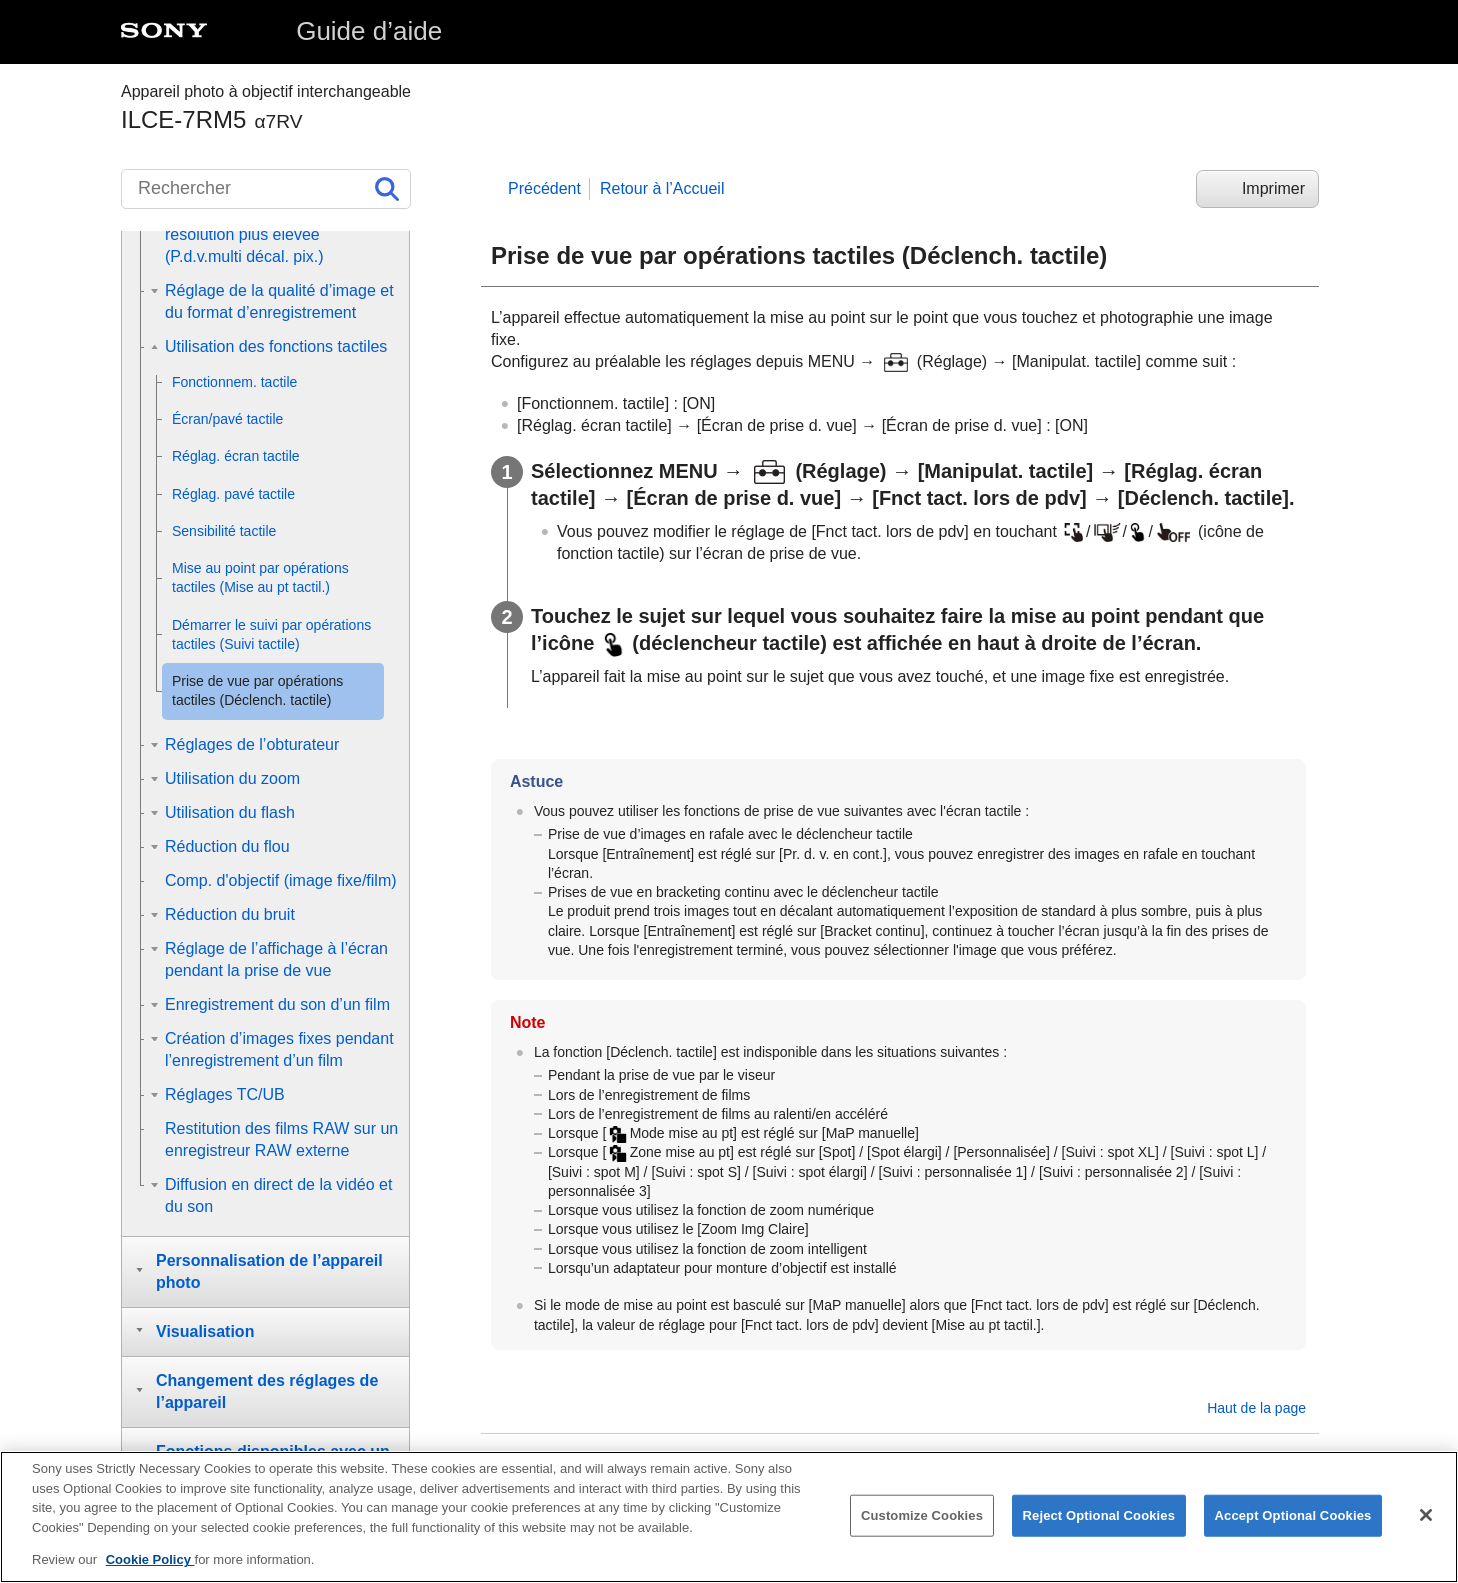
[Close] (1426, 1520)
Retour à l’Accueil (662, 188)
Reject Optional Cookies (1099, 1520)
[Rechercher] (266, 189)
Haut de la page (1256, 1408)
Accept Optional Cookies (1293, 1520)
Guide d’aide (369, 31)
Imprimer (1273, 188)
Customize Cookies (922, 1520)
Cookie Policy (150, 1565)
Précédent (544, 188)
